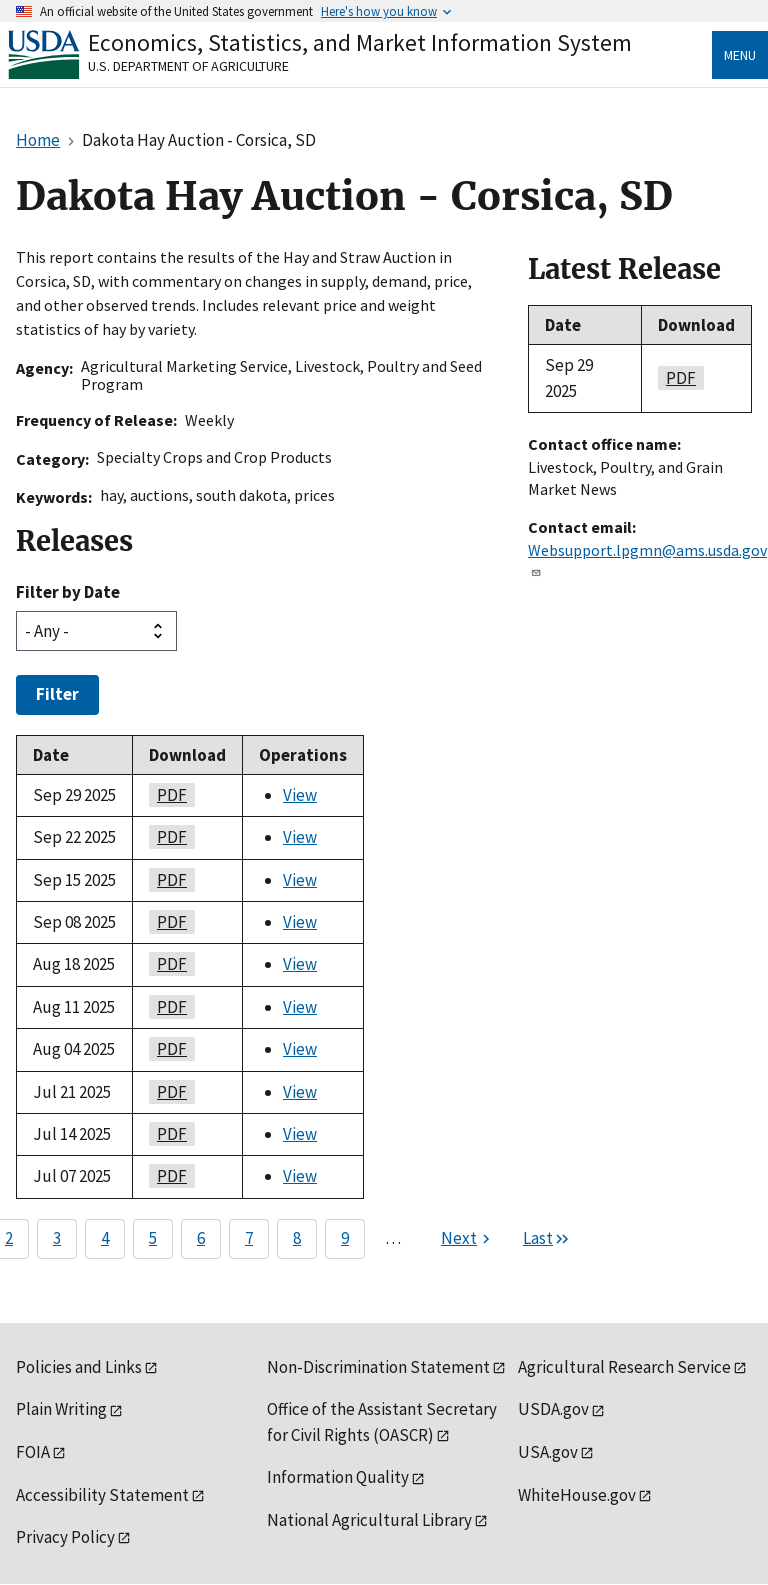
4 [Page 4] (105, 1238)
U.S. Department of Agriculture (188, 66)
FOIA (33, 1452)
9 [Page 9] (345, 1238)
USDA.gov (553, 1409)
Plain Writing (61, 1409)
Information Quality (338, 1477)
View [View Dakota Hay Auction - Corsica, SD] (300, 795)
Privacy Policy (65, 1537)
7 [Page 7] (249, 1238)
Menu (740, 55)
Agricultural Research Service (624, 1367)
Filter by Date (68, 592)
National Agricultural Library (369, 1520)
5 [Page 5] (153, 1238)
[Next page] (468, 1239)
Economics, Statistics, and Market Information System (360, 42)
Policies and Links (79, 1367)
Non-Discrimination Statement (378, 1367)
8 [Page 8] (297, 1238)
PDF (168, 795)
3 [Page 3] (57, 1238)
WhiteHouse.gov (577, 1495)
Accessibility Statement (102, 1495)
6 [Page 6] (201, 1238)
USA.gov (548, 1452)
